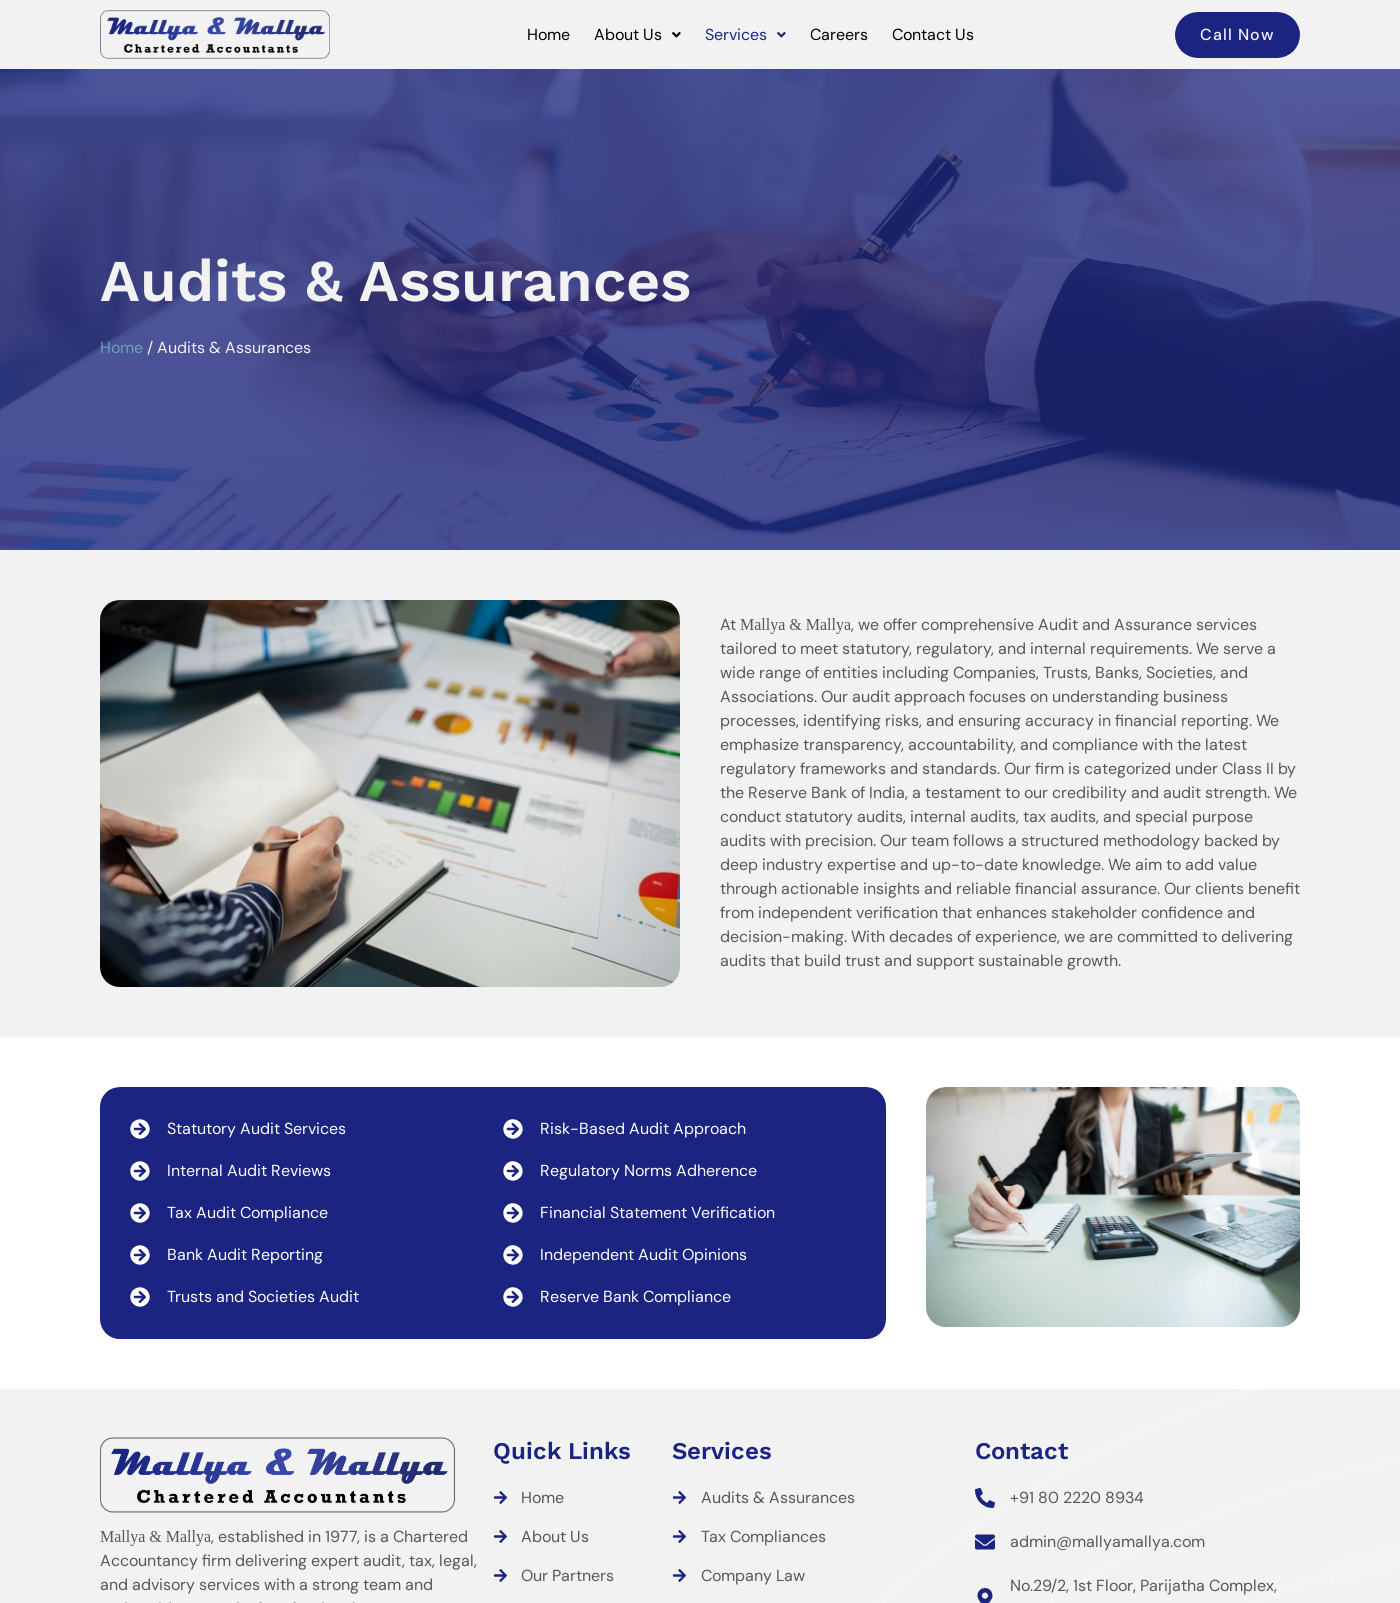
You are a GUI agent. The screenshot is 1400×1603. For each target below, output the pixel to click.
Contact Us (933, 34)
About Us (637, 34)
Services (745, 34)
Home (548, 34)
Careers (839, 34)
